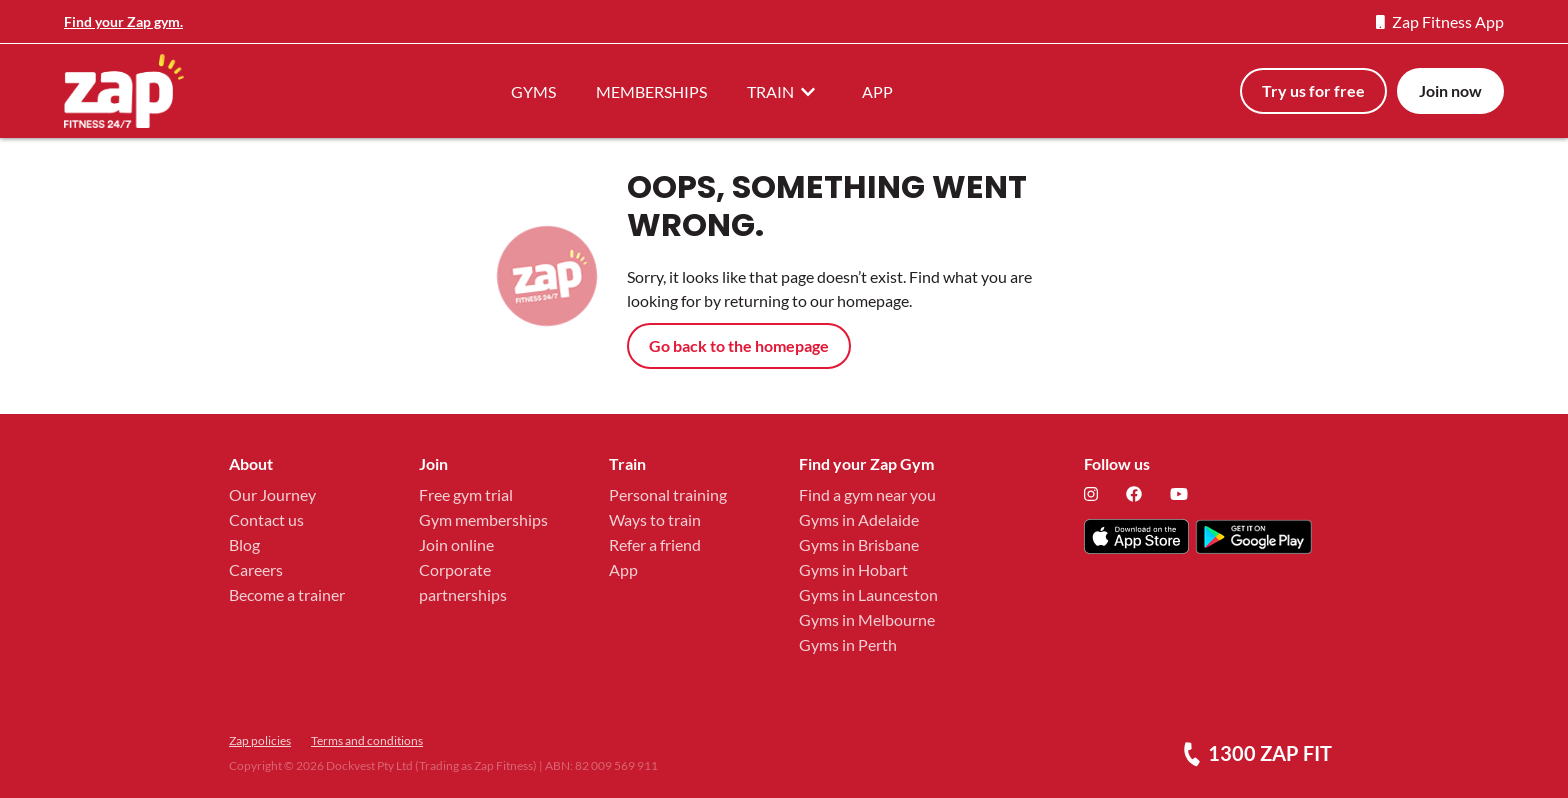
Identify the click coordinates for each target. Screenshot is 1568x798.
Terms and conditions (367, 740)
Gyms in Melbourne (867, 619)
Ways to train (655, 519)
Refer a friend (655, 544)
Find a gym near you (867, 494)
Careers (256, 569)
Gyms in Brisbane (859, 544)
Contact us (266, 519)
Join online (456, 544)
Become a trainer (287, 594)
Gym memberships (483, 519)
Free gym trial (466, 494)
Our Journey (272, 494)
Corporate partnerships (463, 582)
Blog (244, 544)
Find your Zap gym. (123, 21)
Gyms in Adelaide (859, 519)
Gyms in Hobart (853, 569)
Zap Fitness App (1440, 21)
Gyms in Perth (848, 644)
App (623, 569)
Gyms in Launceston (868, 594)
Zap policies (260, 740)
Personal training (668, 494)
